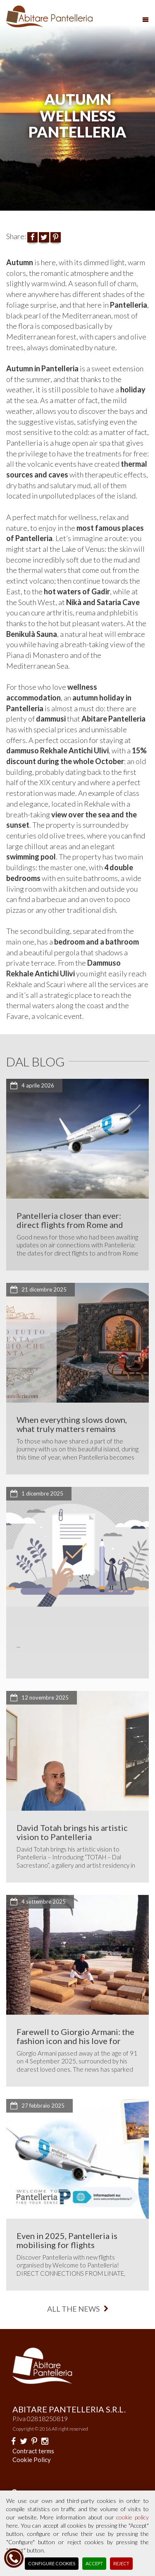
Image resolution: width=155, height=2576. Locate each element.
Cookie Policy (31, 2459)
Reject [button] (121, 2563)
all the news (77, 2308)
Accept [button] (94, 2563)
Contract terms (33, 2451)
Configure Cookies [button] (51, 2563)
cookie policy (132, 2517)
